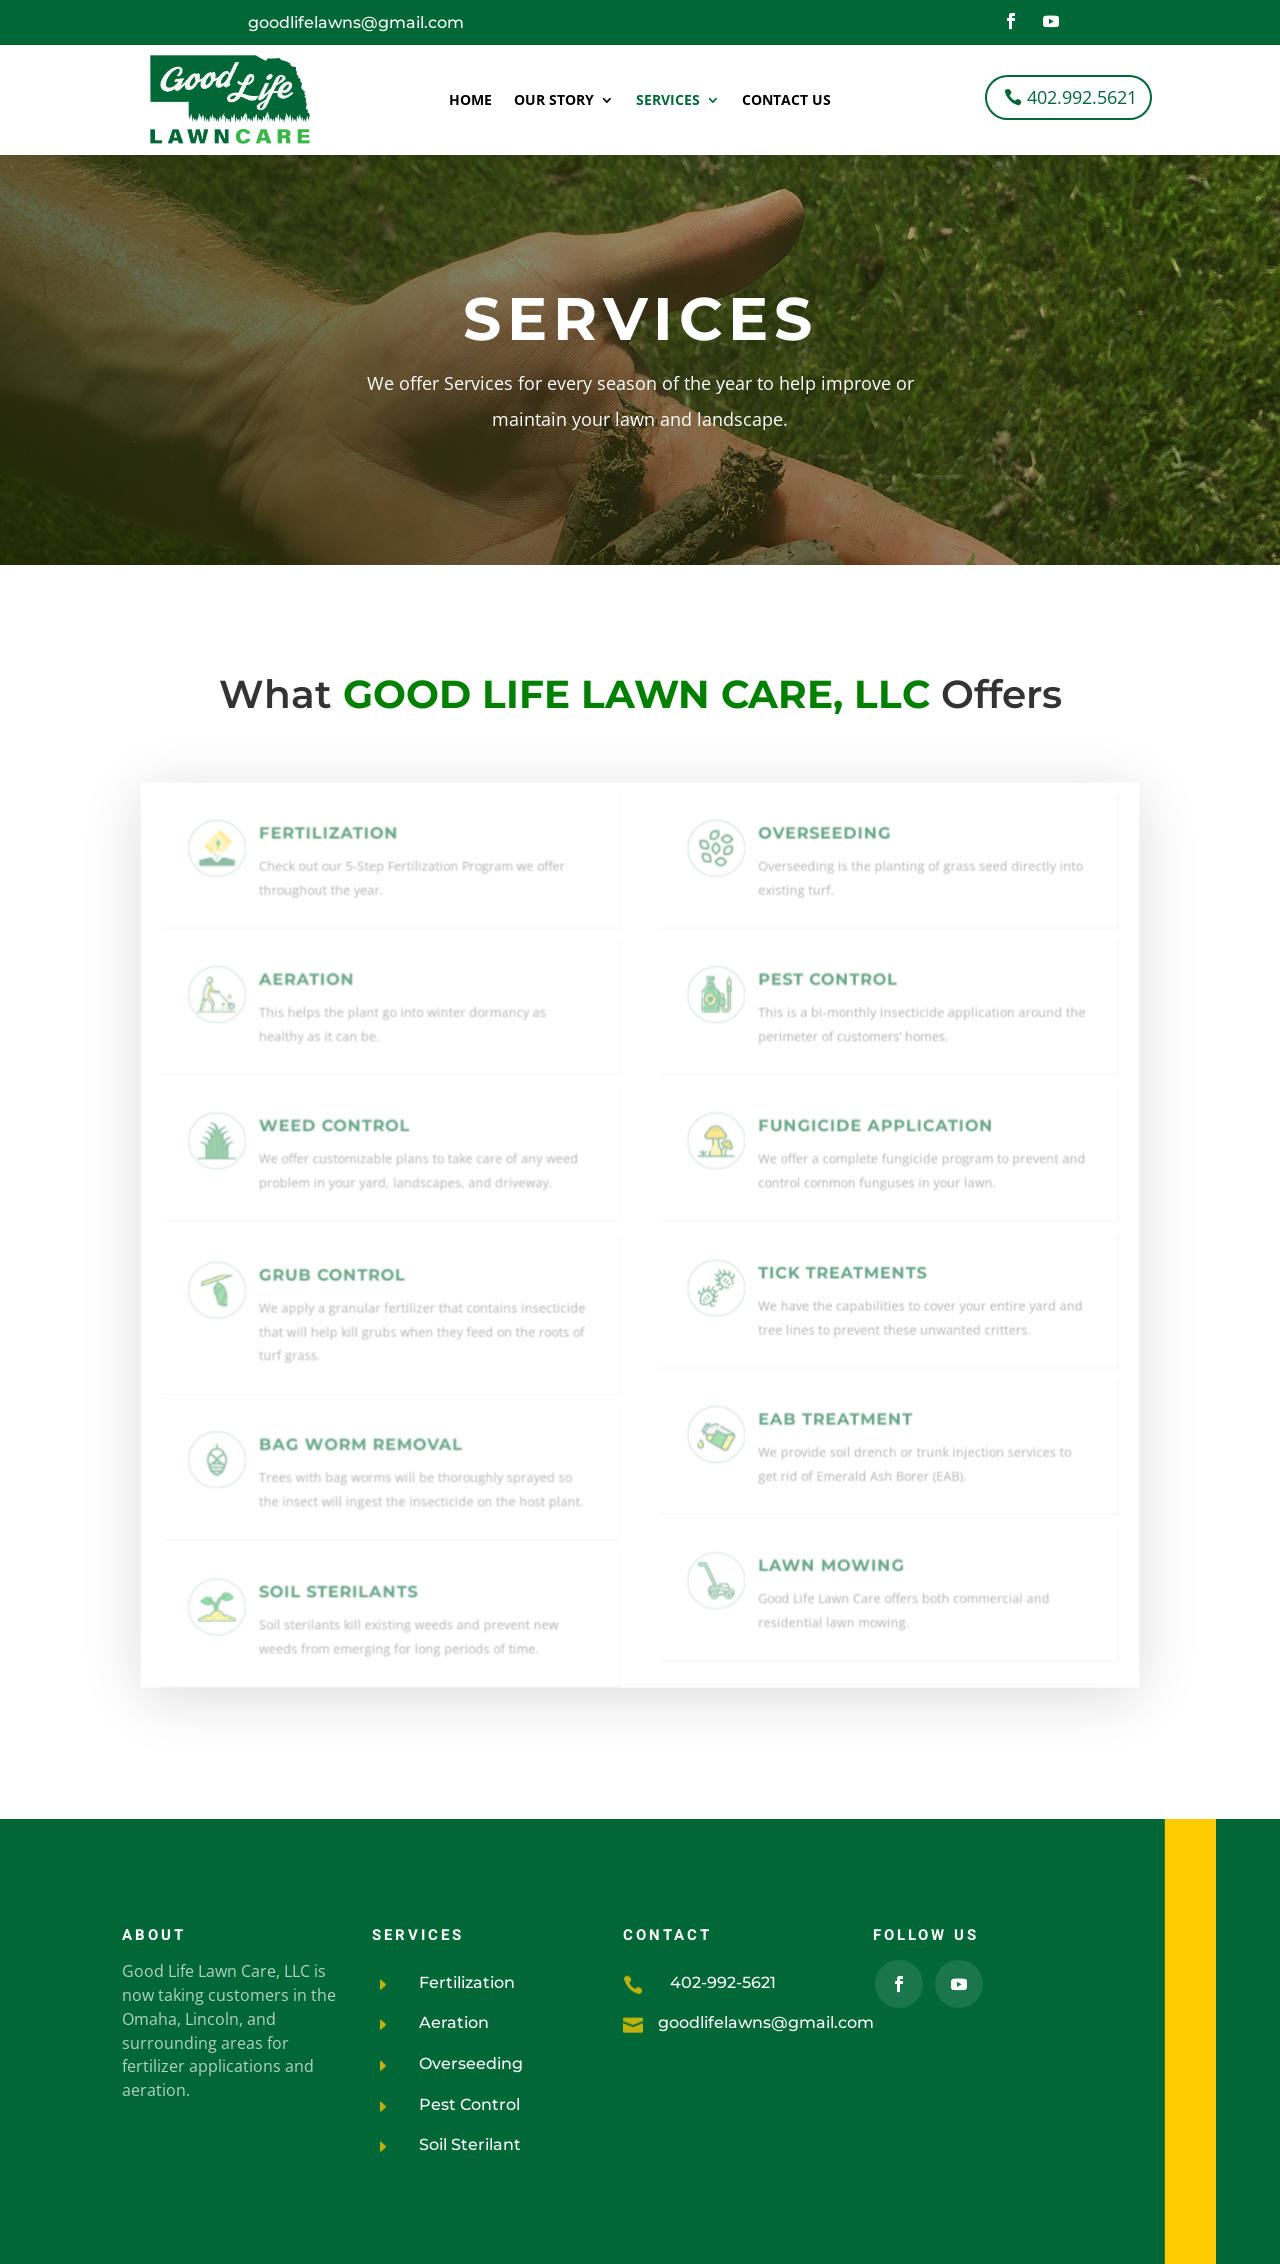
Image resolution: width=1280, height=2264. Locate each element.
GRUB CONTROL (345, 1284)
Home (470, 101)
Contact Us (786, 101)
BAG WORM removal (370, 1448)
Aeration (323, 995)
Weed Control (347, 1138)
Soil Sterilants (351, 1590)
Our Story (554, 101)
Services (668, 101)
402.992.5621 (1082, 97)
